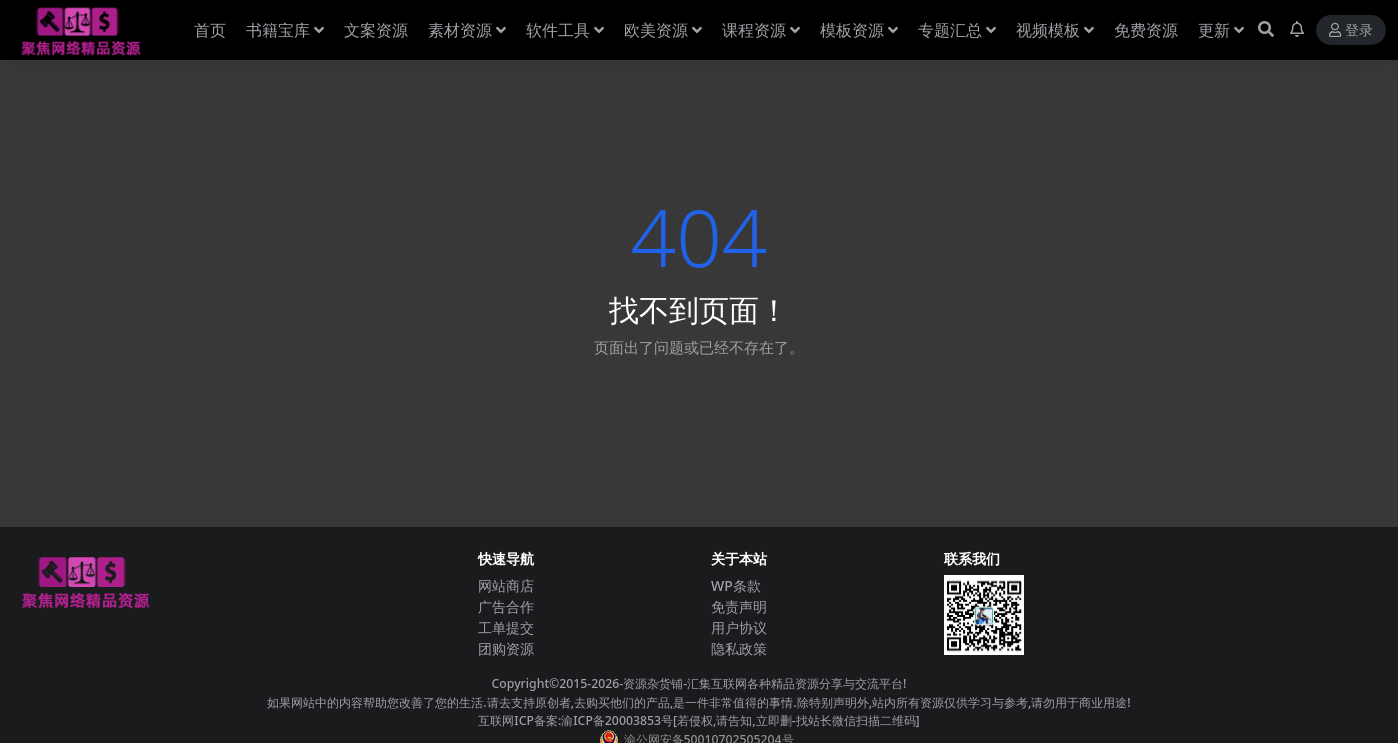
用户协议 (739, 627)
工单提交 (506, 627)
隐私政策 (739, 648)
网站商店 (506, 585)
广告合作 (506, 606)
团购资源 (506, 648)
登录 (1351, 30)
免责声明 (739, 606)
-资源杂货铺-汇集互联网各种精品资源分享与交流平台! (762, 683)
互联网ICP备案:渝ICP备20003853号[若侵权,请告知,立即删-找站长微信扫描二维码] (698, 720)
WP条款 (736, 585)
